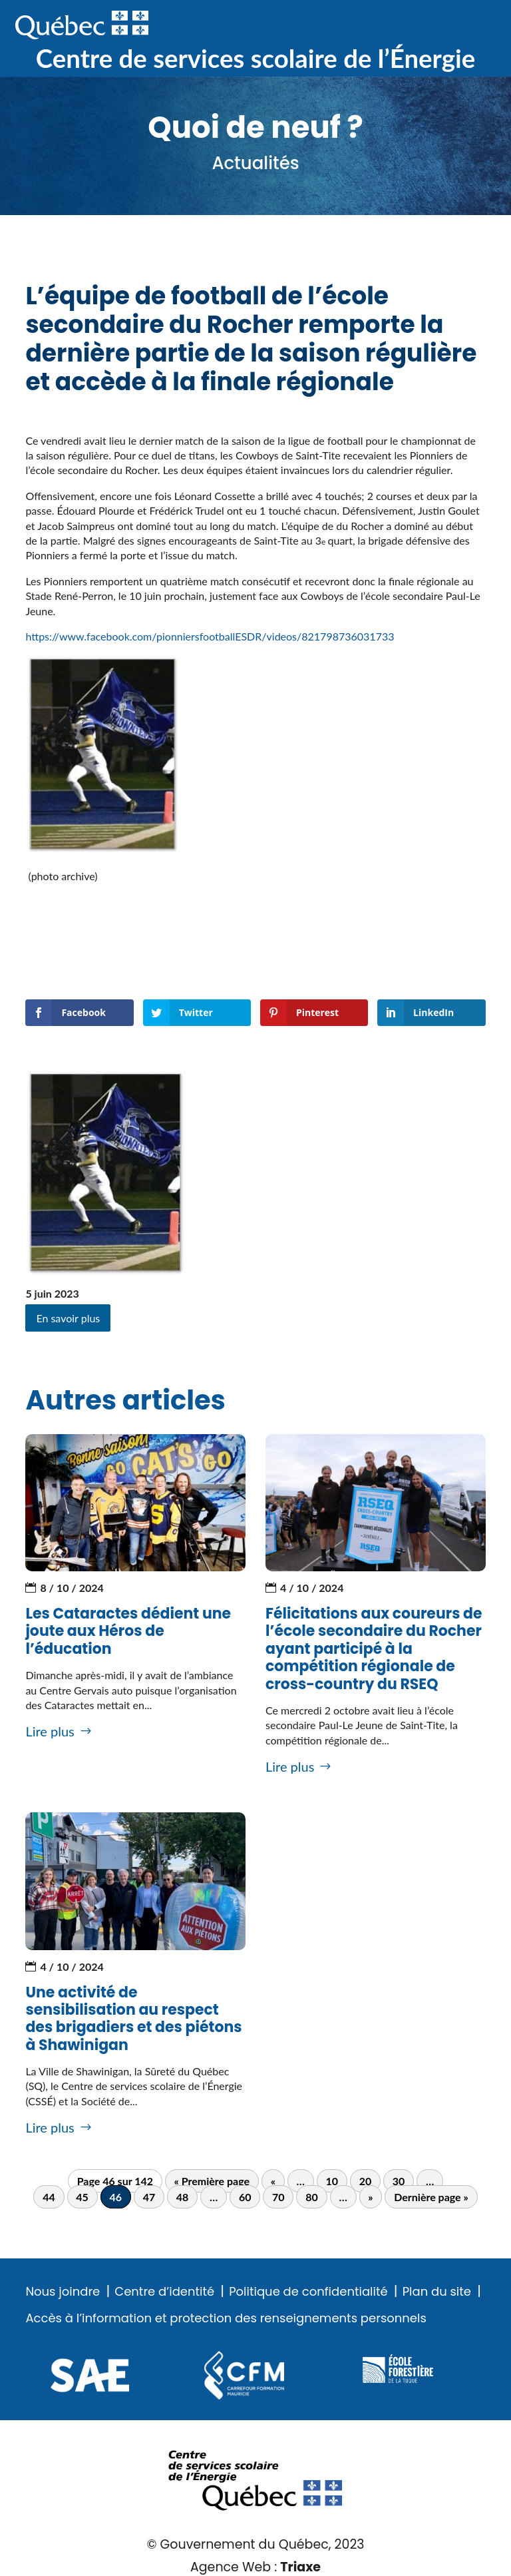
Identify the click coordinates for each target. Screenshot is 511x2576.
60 (245, 2196)
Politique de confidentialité (308, 2292)
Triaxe (300, 2567)
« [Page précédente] (273, 2181)
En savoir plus (68, 1318)
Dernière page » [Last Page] (431, 2196)
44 (49, 2196)
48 (182, 2196)
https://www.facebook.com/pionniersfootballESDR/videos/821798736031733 (209, 636)
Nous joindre (62, 2292)
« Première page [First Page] (212, 2181)
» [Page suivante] (370, 2196)
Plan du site (437, 2292)
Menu (474, 26)
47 (149, 2196)
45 (82, 2196)
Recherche (431, 26)
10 (332, 2181)
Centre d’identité (164, 2292)
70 (278, 2196)
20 (365, 2181)
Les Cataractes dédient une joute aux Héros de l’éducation (128, 1631)
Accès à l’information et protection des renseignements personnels (225, 2318)
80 (311, 2196)
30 (399, 2181)
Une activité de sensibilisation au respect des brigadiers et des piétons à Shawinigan (133, 2018)
